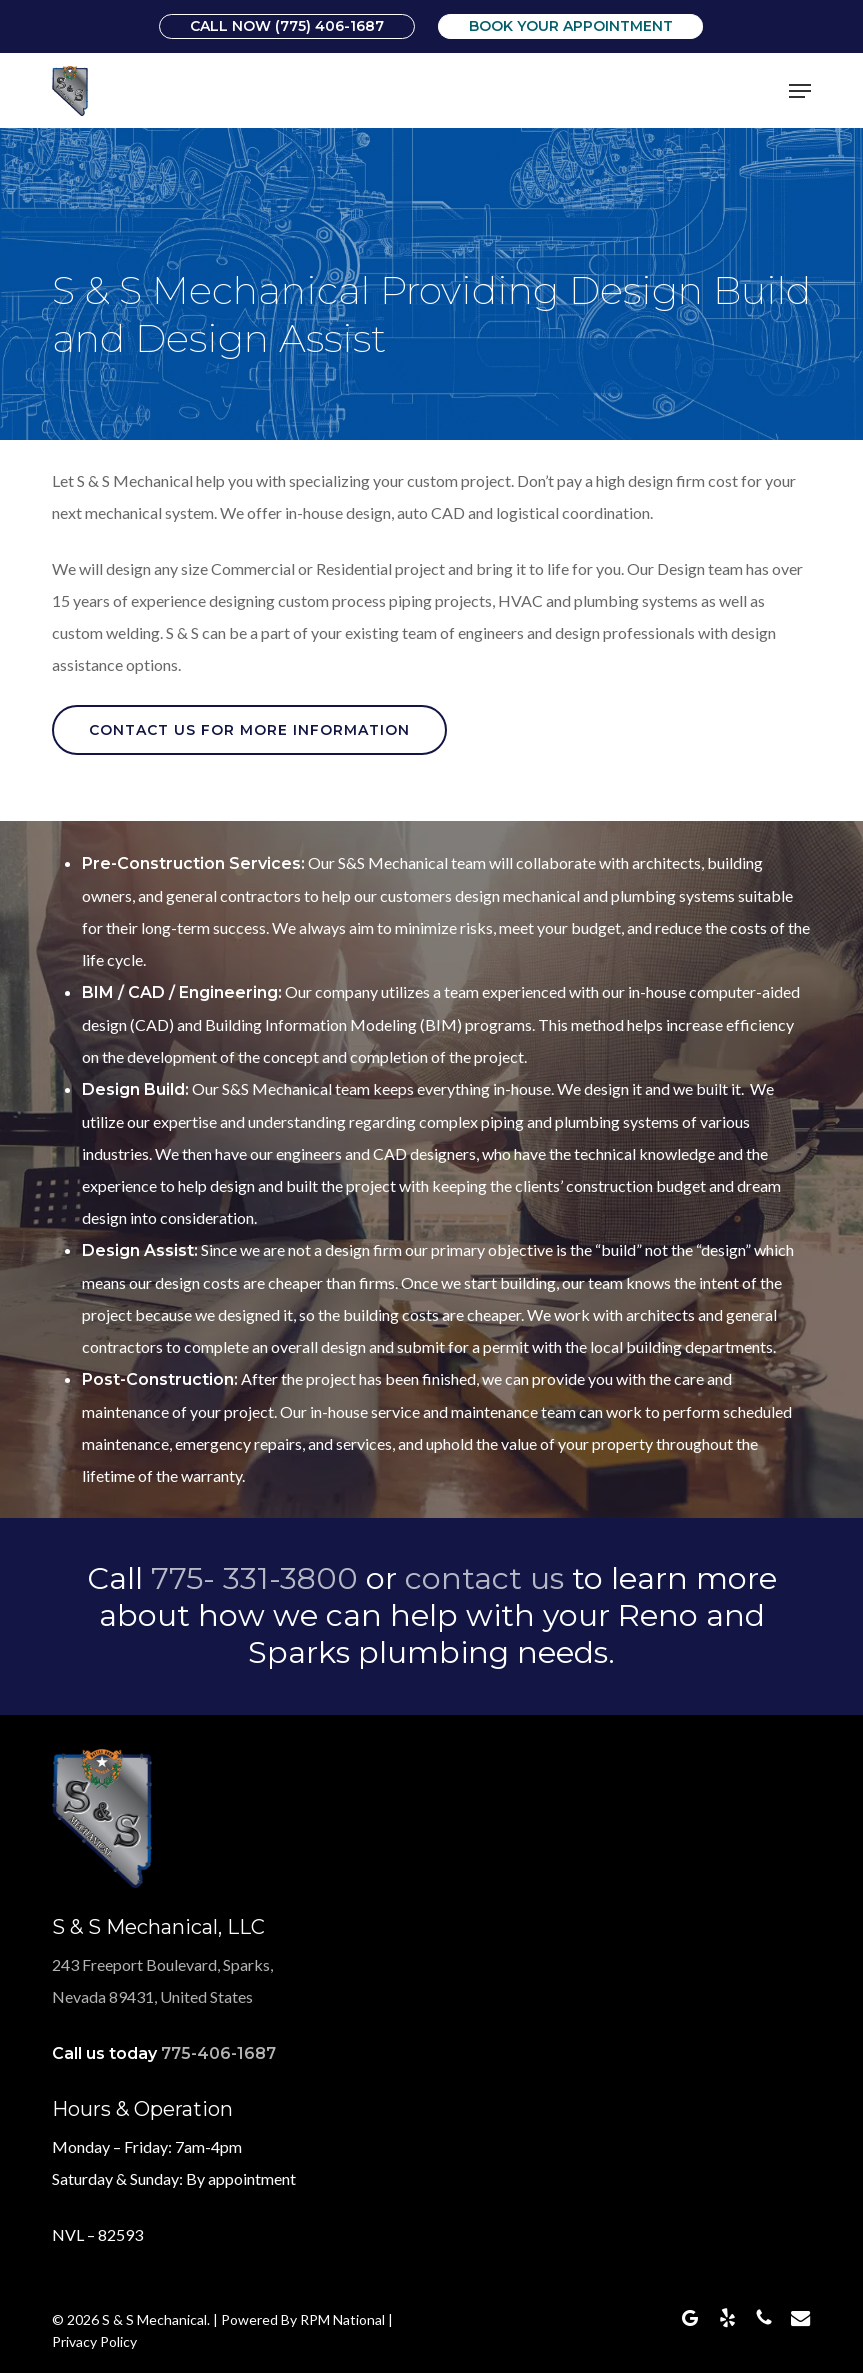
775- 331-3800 (254, 1578)
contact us (484, 1578)
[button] (800, 91)
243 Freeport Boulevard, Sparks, (162, 1964)
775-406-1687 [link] (218, 2053)
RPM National (342, 2319)
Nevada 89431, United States (152, 1996)
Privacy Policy (94, 2341)
